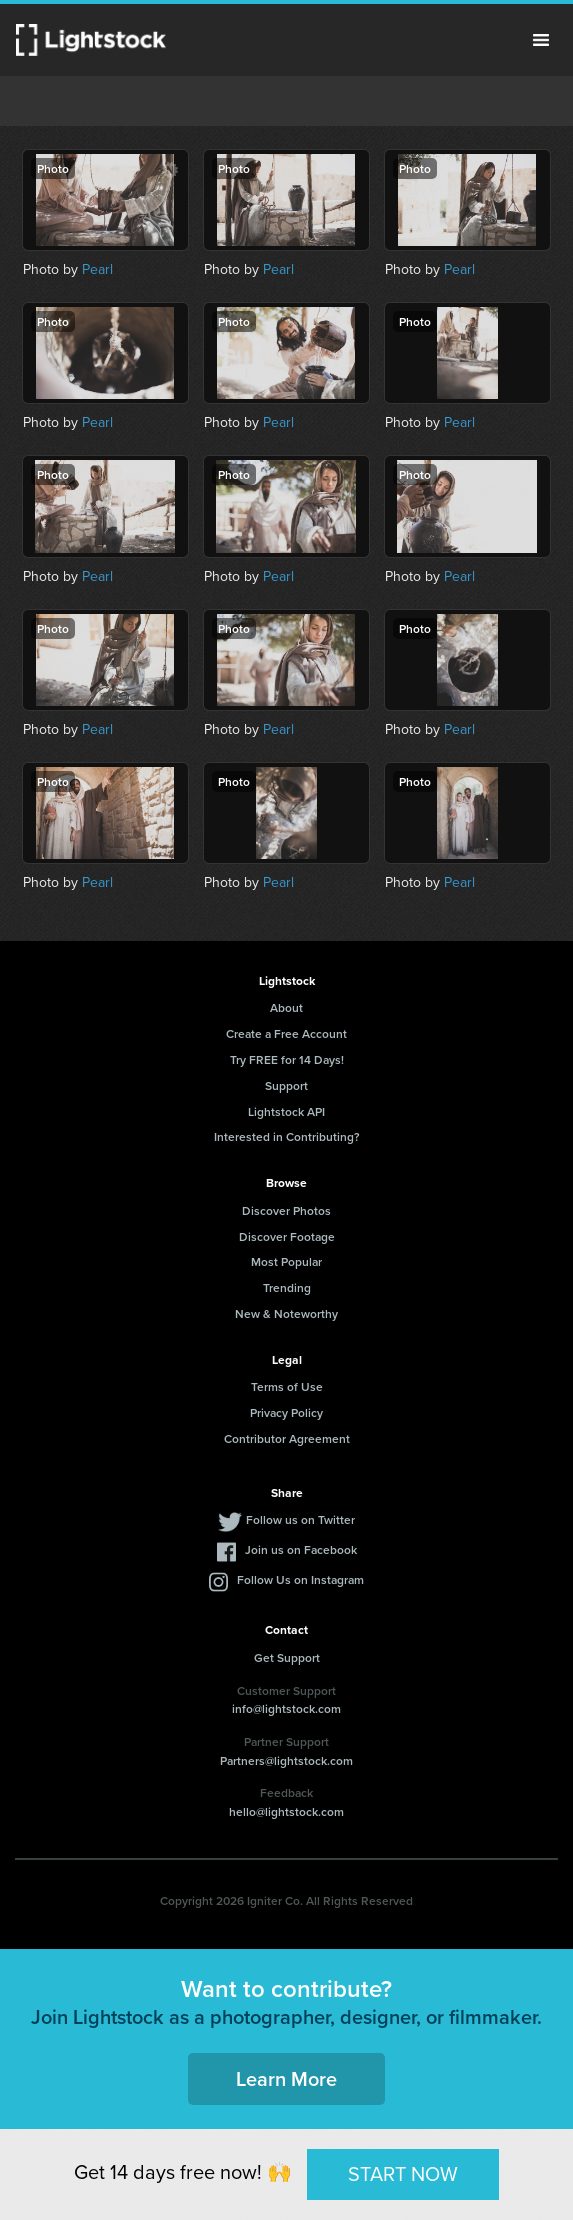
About (286, 1007)
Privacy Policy (286, 1412)
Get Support (287, 1657)
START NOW (403, 2173)
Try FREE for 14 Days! (287, 1059)
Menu (541, 40)
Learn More (286, 2078)
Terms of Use (287, 1386)
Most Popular (286, 1261)
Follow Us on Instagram (300, 1579)
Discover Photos (286, 1210)
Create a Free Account (286, 1033)
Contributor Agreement (287, 1438)
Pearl (97, 269)
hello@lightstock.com (286, 1811)
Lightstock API (286, 1111)
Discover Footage (287, 1236)
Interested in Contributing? (287, 1136)
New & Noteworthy (286, 1313)
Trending (287, 1287)
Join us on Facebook (301, 1549)
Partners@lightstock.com (286, 1760)
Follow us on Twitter (300, 1519)
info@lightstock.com (286, 1708)
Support (286, 1085)
